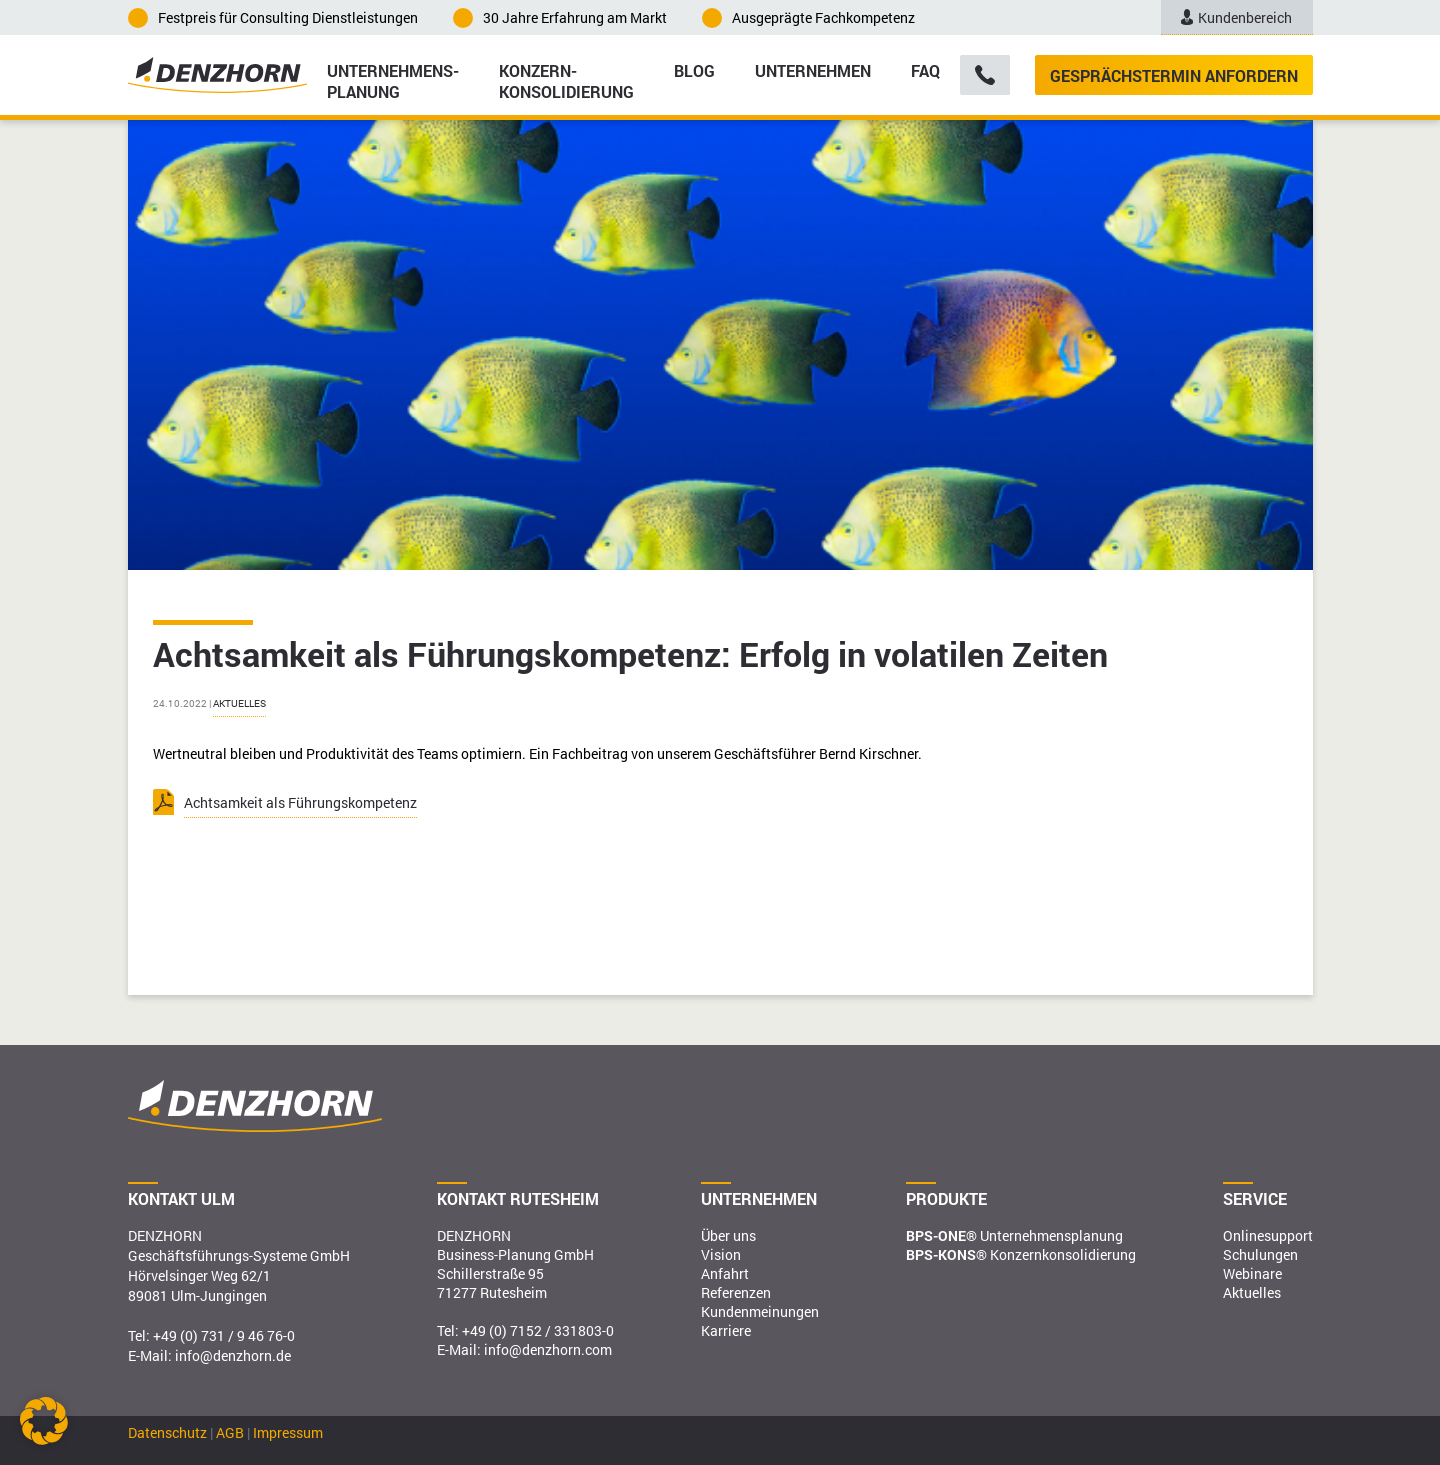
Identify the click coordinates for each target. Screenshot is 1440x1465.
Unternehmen (813, 70)
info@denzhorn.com (548, 1349)
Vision (721, 1254)
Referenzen (736, 1292)
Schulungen (1260, 1254)
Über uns (728, 1235)
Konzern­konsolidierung (566, 80)
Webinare (1252, 1273)
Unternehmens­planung (393, 80)
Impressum (288, 1432)
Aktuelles (239, 703)
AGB (230, 1432)
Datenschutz (167, 1432)
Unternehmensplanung (1014, 1235)
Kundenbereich (1237, 17)
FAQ (925, 70)
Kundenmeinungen (760, 1311)
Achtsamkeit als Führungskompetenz (300, 802)
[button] (44, 1421)
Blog (694, 70)
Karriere (726, 1330)
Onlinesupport (1268, 1235)
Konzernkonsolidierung (1021, 1254)
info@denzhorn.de (233, 1355)
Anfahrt (725, 1273)
